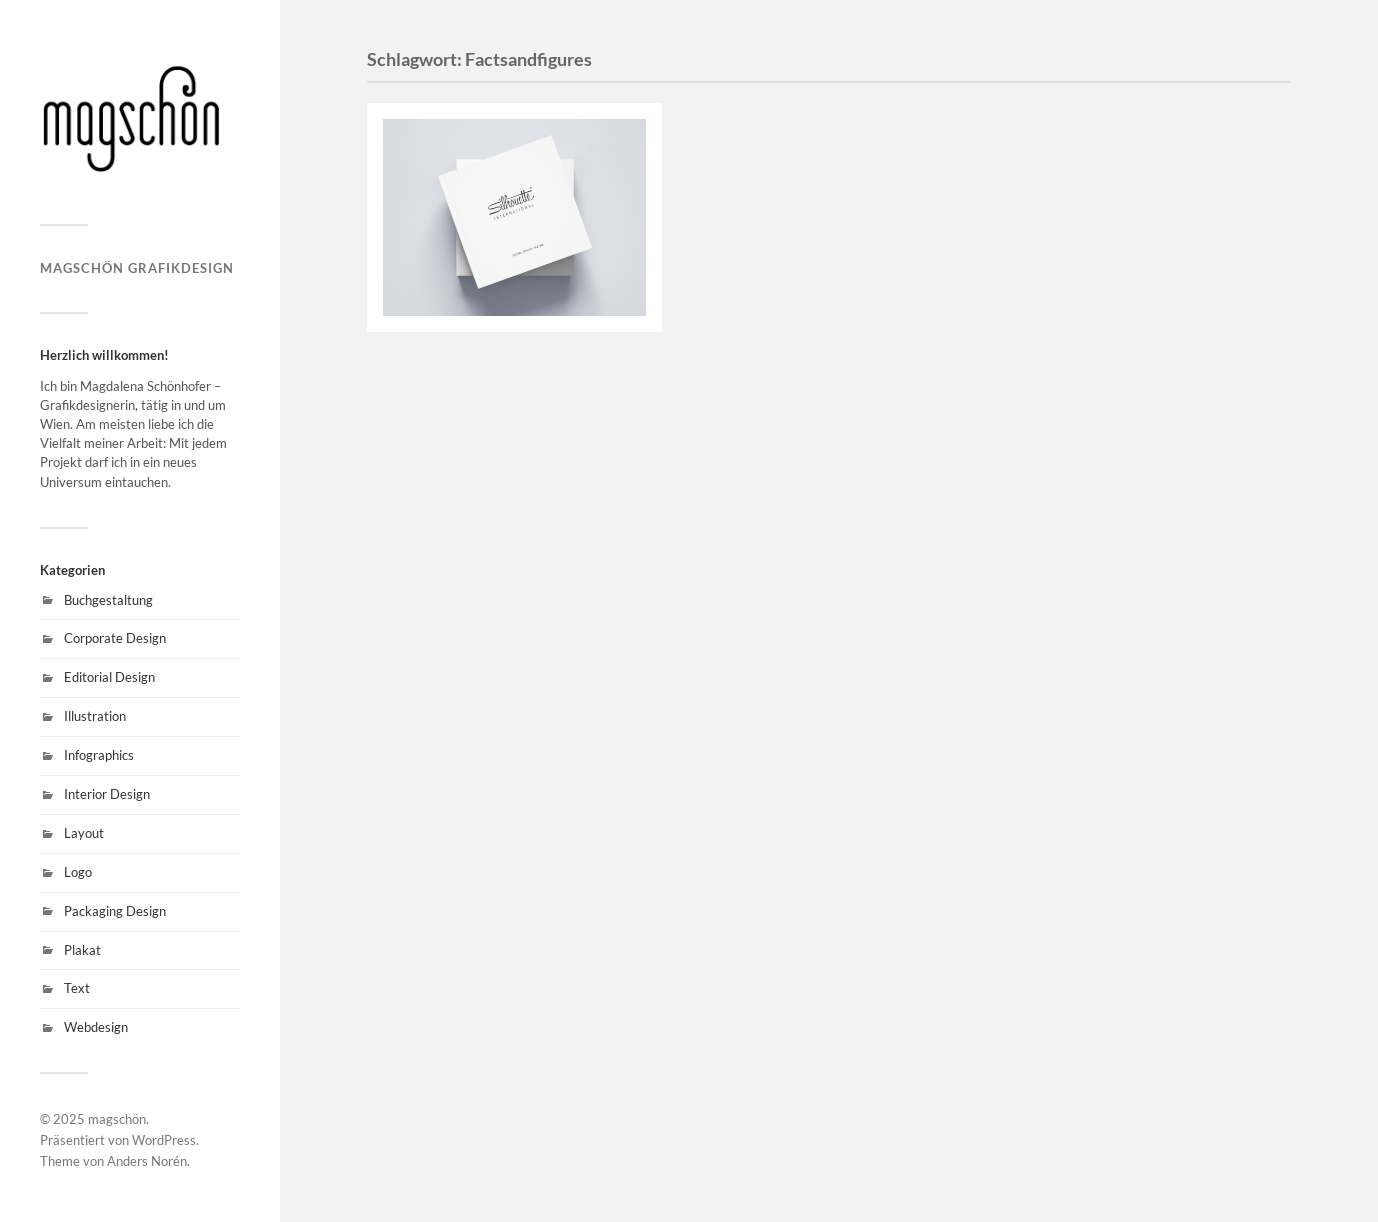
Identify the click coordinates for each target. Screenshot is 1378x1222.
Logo (78, 872)
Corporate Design (115, 638)
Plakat (82, 950)
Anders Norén (147, 1161)
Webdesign (96, 1027)
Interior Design (107, 794)
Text (77, 988)
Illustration (95, 716)
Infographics (99, 755)
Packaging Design (115, 911)
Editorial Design (109, 677)
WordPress (164, 1140)
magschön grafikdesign (137, 268)
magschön (117, 1119)
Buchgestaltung (108, 600)
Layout (84, 833)
